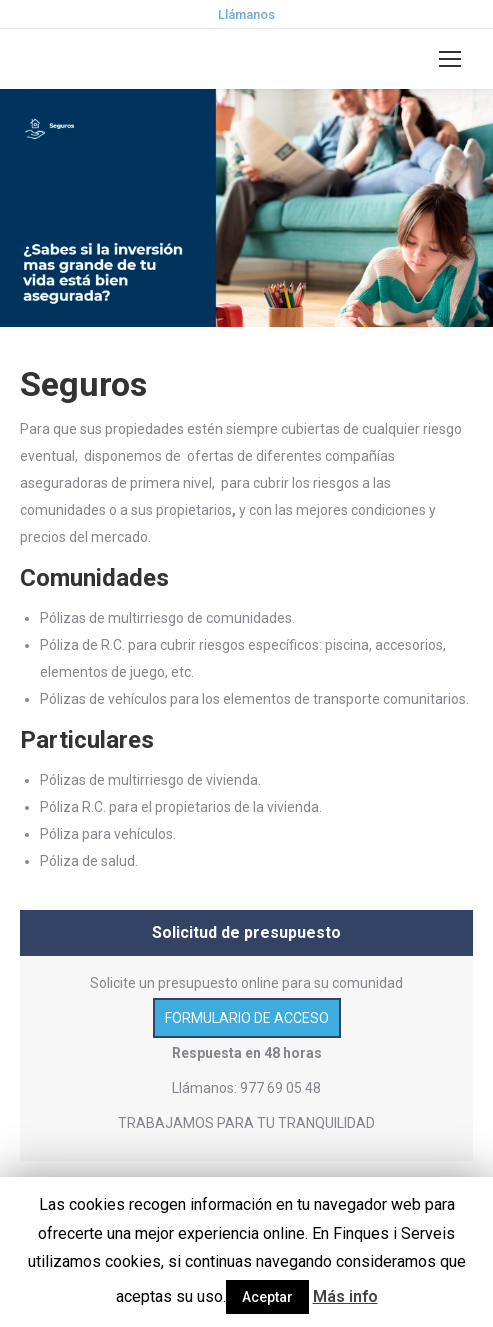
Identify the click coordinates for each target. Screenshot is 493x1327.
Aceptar (267, 1297)
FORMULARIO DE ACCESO (247, 1018)
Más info (345, 1296)
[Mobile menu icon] (450, 59)
